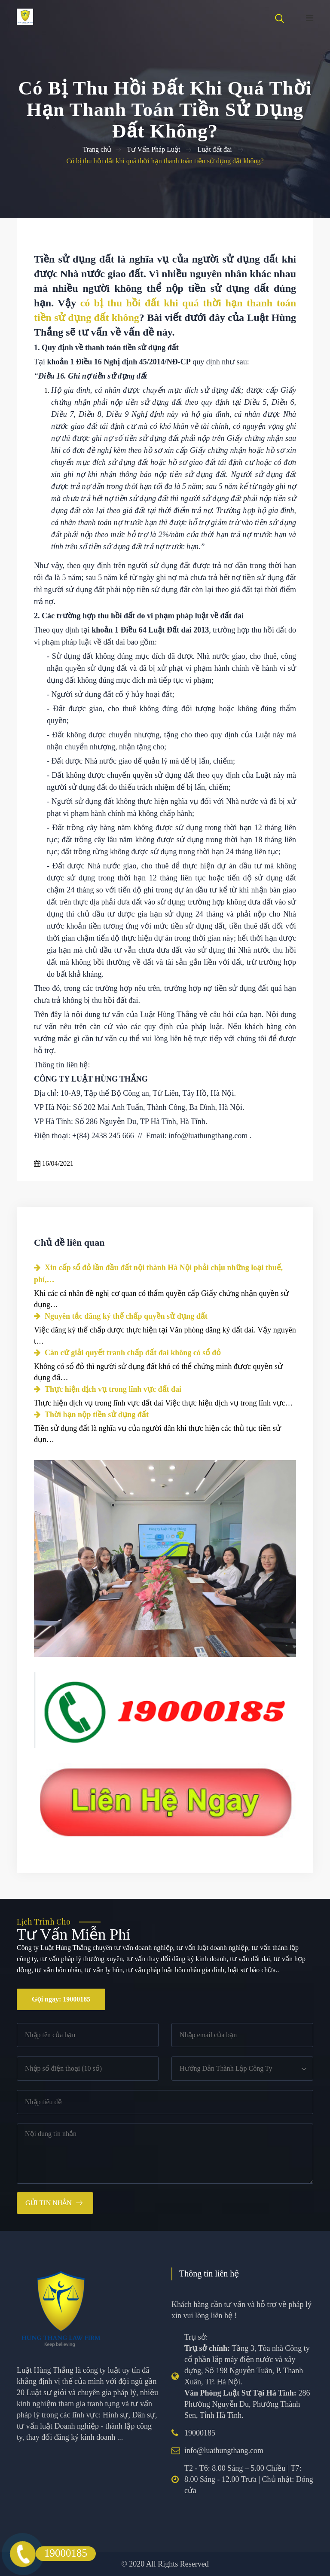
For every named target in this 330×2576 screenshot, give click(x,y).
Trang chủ (96, 149)
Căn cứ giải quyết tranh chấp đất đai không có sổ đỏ (127, 1352)
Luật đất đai (214, 149)
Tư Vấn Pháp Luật (153, 149)
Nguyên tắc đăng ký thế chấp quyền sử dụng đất (121, 1316)
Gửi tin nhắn (48, 2202)
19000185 (199, 2433)
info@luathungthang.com (223, 2450)
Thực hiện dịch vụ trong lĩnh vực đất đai (107, 1389)
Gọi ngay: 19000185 (61, 1999)
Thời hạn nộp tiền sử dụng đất (91, 1414)
